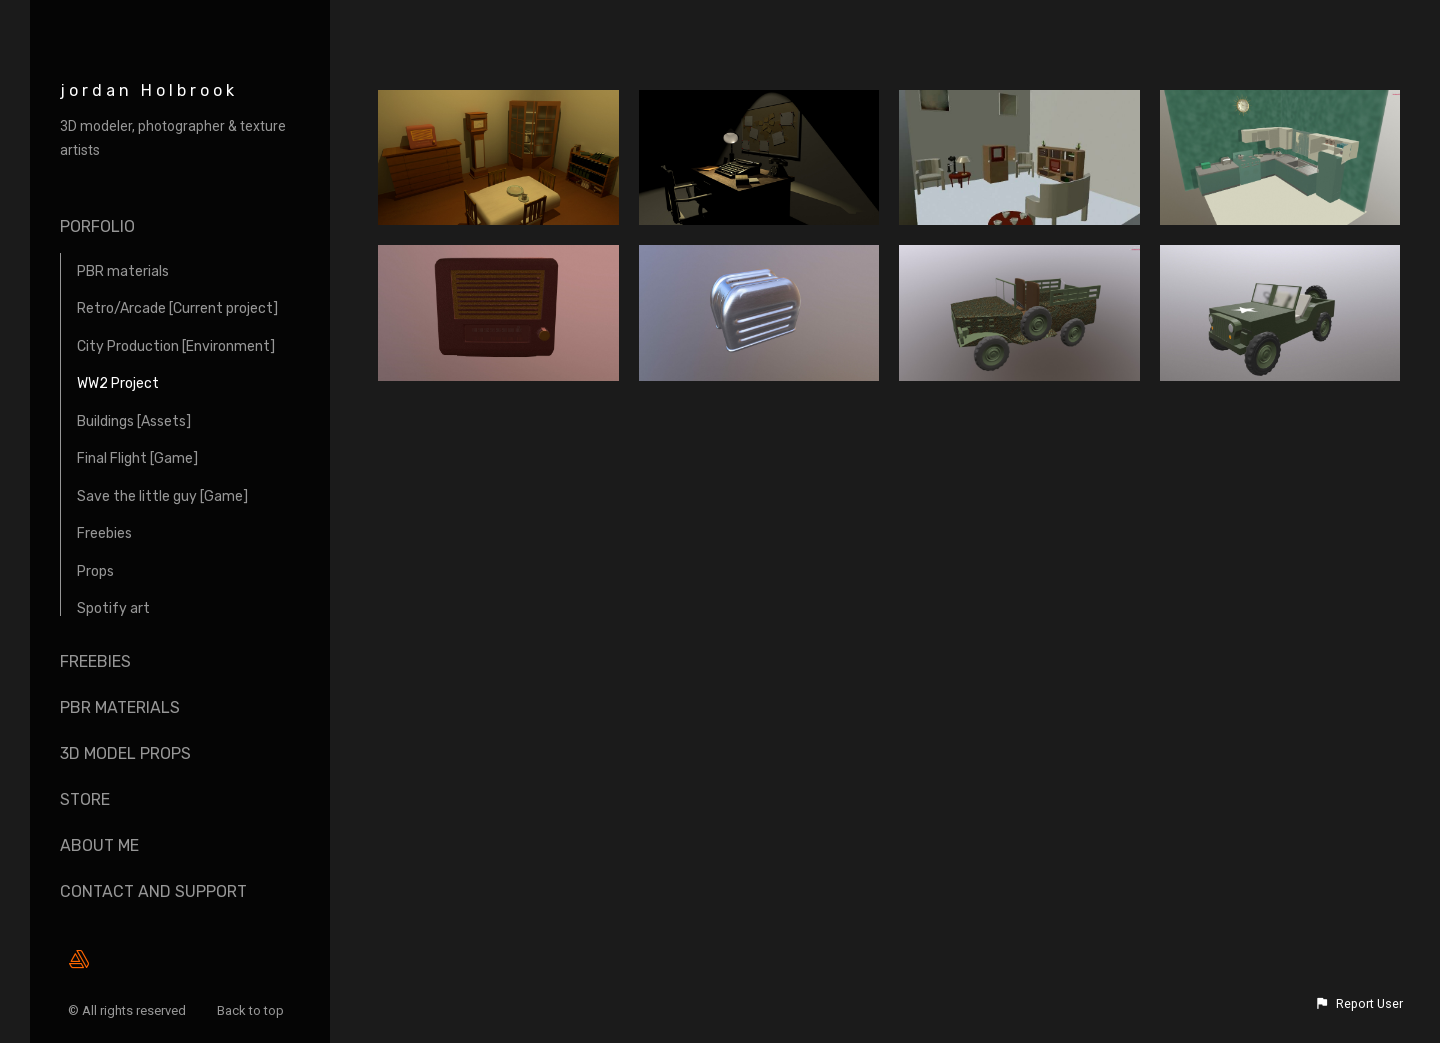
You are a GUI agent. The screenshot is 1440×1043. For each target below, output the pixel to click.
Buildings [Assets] (134, 421)
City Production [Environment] (176, 346)
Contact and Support (153, 891)
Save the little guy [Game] (162, 496)
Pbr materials (120, 707)
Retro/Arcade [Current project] (177, 308)
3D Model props (125, 753)
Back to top (252, 1010)
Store (85, 799)
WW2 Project (118, 383)
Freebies (104, 533)
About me (99, 845)
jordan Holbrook (149, 90)
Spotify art (113, 608)
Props (95, 571)
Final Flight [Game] (137, 458)
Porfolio (97, 226)
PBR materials (123, 271)
